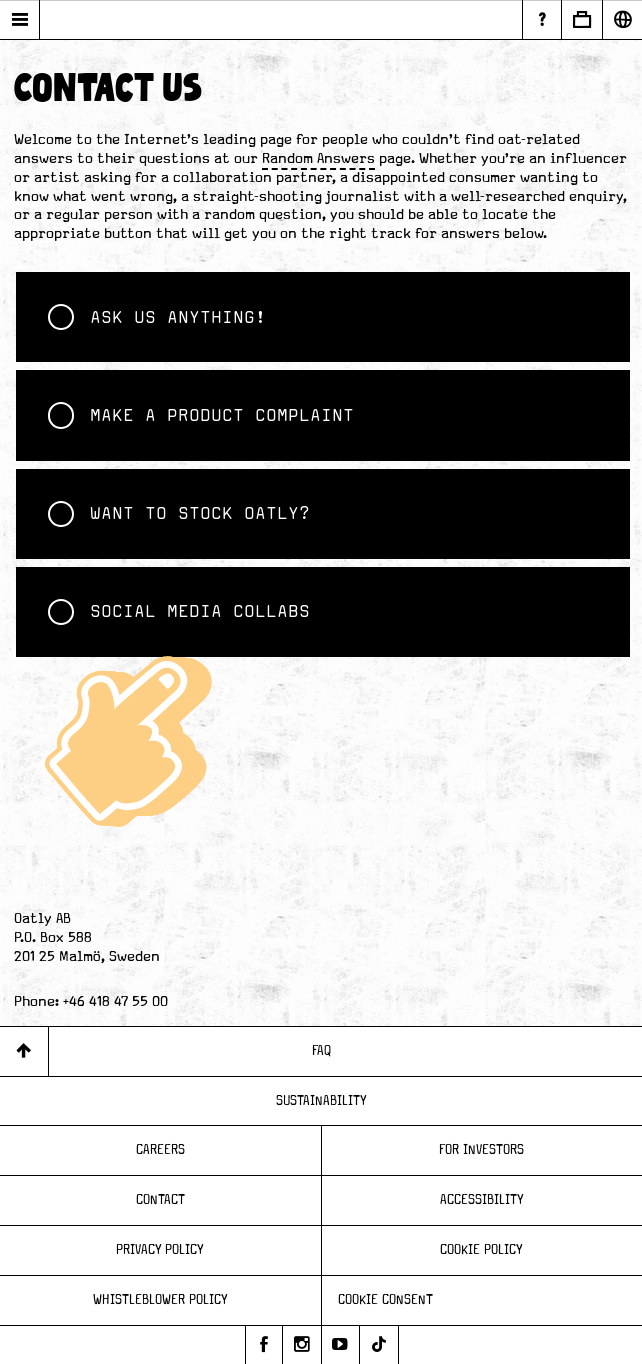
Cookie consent (385, 1300)
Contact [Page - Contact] (160, 1200)
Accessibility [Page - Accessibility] (482, 1200)
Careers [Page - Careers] (160, 1150)
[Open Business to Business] (581, 19)
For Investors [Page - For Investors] (481, 1150)
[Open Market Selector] (622, 19)
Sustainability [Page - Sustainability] (321, 1101)
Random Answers (318, 159)
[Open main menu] (20, 20)
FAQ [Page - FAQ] (321, 1051)
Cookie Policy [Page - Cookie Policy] (481, 1250)
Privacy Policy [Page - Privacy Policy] (160, 1250)
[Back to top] (24, 1051)
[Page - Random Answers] (541, 19)
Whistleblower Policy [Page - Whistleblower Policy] (160, 1300)
